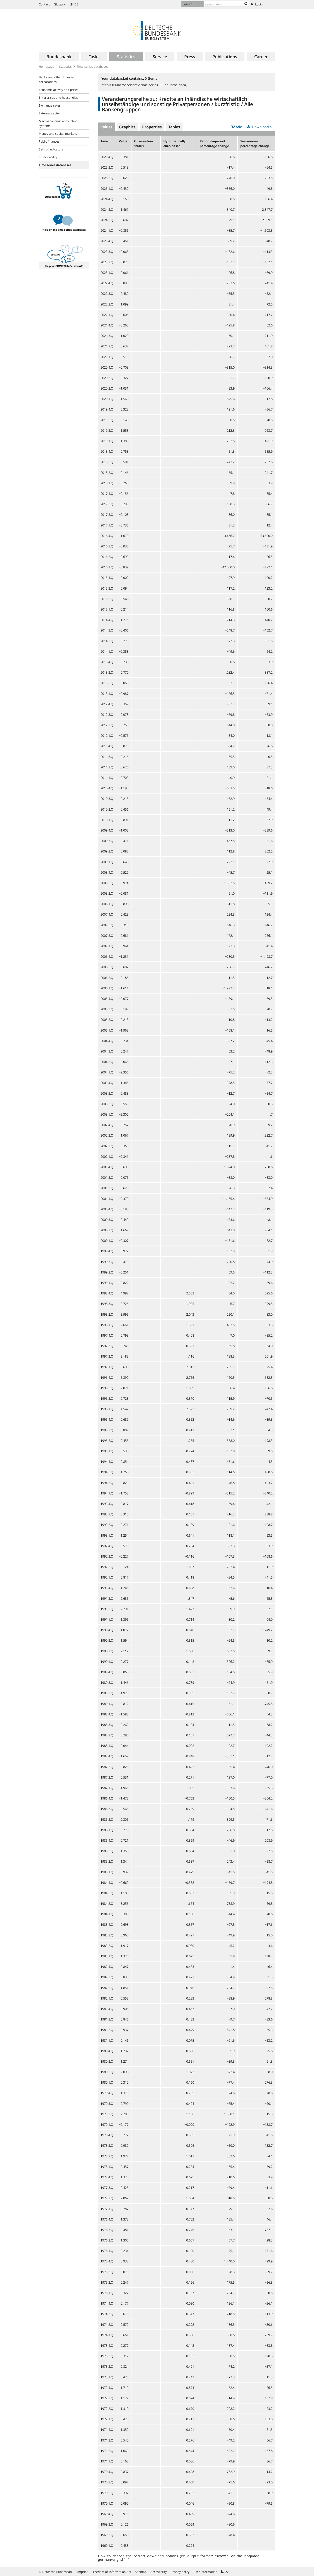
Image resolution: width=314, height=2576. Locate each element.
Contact (44, 4)
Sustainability (48, 157)
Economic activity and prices (58, 90)
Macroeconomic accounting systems (58, 123)
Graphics (127, 126)
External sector (49, 113)
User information (205, 2572)
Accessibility (158, 2572)
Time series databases (92, 66)
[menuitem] (59, 56)
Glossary (60, 4)
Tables (174, 126)
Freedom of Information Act (111, 2572)
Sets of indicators (51, 149)
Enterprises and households (58, 97)
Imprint (82, 2572)
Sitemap (141, 2572)
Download (260, 127)
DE (74, 4)
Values (106, 126)
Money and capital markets (58, 133)
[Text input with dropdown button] (226, 4)
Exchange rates (50, 105)
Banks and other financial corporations (56, 79)
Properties (152, 126)
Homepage (46, 66)
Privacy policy (180, 2572)
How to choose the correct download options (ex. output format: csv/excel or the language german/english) (178, 2557)
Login (257, 4)
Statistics (65, 66)
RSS (225, 2572)
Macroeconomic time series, (136, 85)
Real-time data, (173, 85)
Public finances (49, 141)
